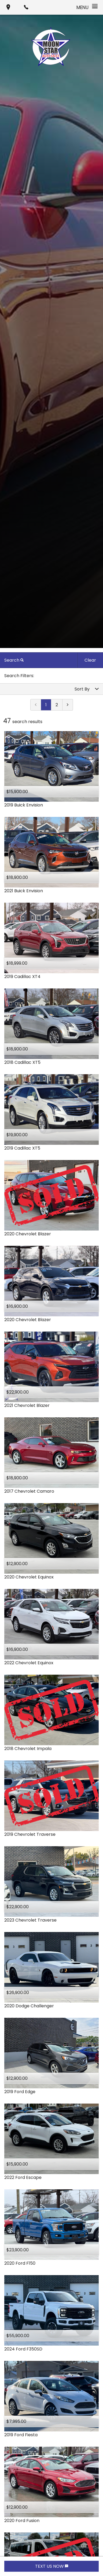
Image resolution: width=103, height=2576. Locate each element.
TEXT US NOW (51, 2566)
